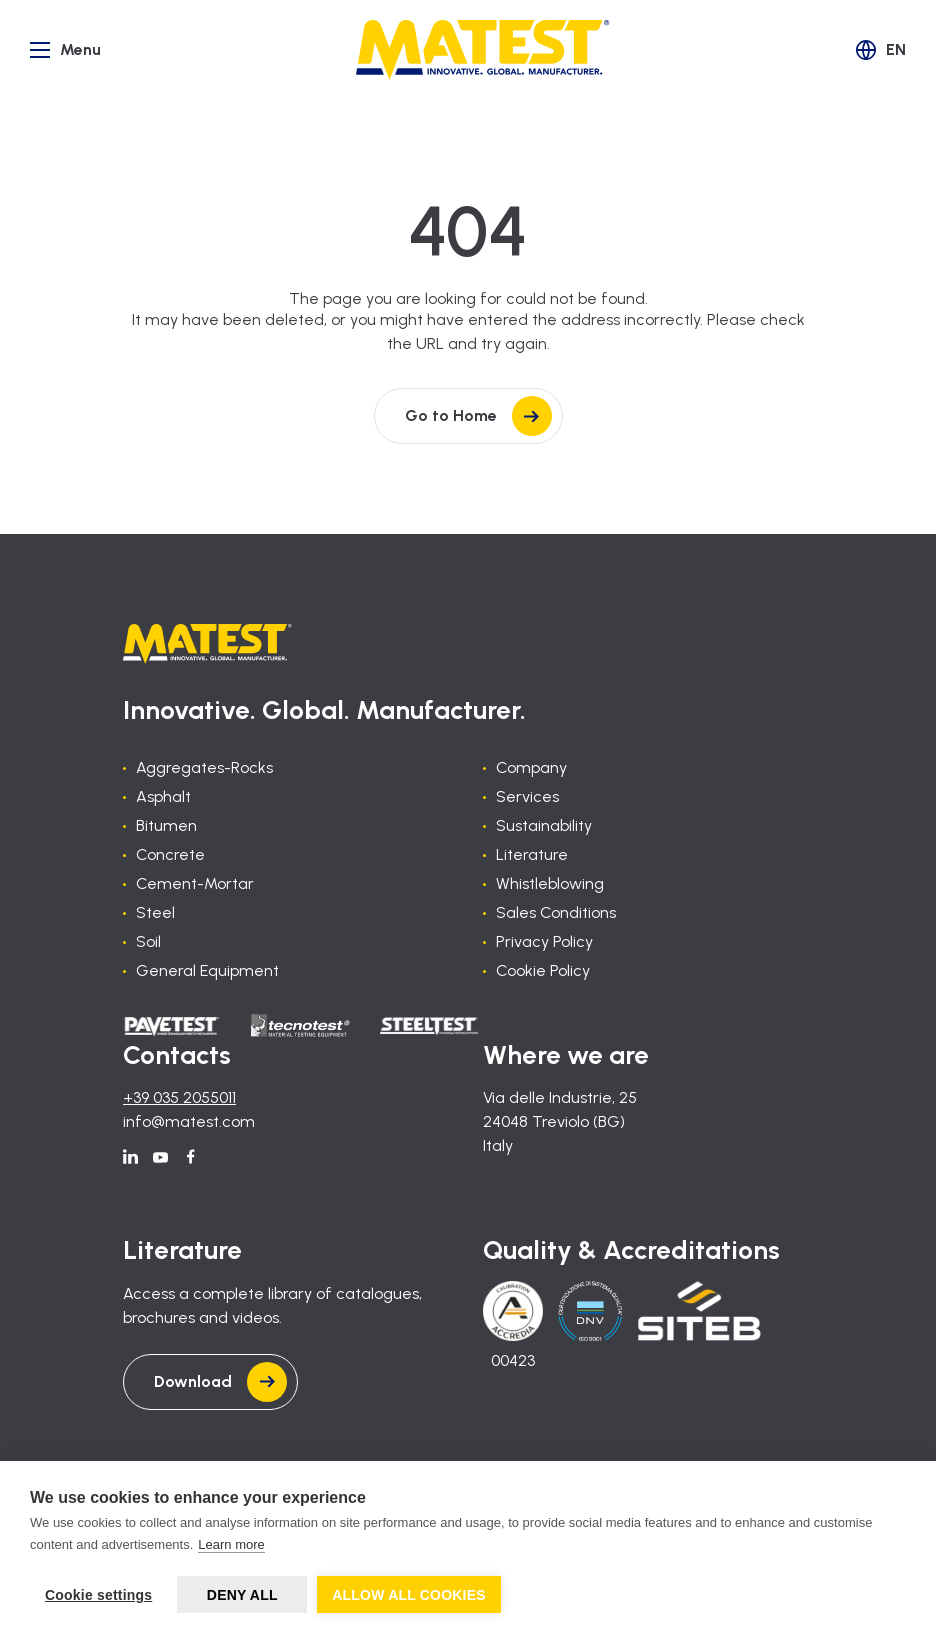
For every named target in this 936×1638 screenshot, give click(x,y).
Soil (148, 941)
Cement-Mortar (195, 883)
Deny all (242, 1595)
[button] (881, 50)
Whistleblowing (550, 883)
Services (527, 796)
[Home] (483, 50)
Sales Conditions (556, 912)
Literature (532, 854)
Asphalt (163, 796)
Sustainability (544, 825)
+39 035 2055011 (179, 1097)
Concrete (170, 854)
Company (531, 767)
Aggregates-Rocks (204, 767)
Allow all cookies (409, 1595)
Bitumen (166, 825)
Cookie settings (98, 1595)
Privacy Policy (544, 941)
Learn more (231, 1544)
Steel (155, 912)
